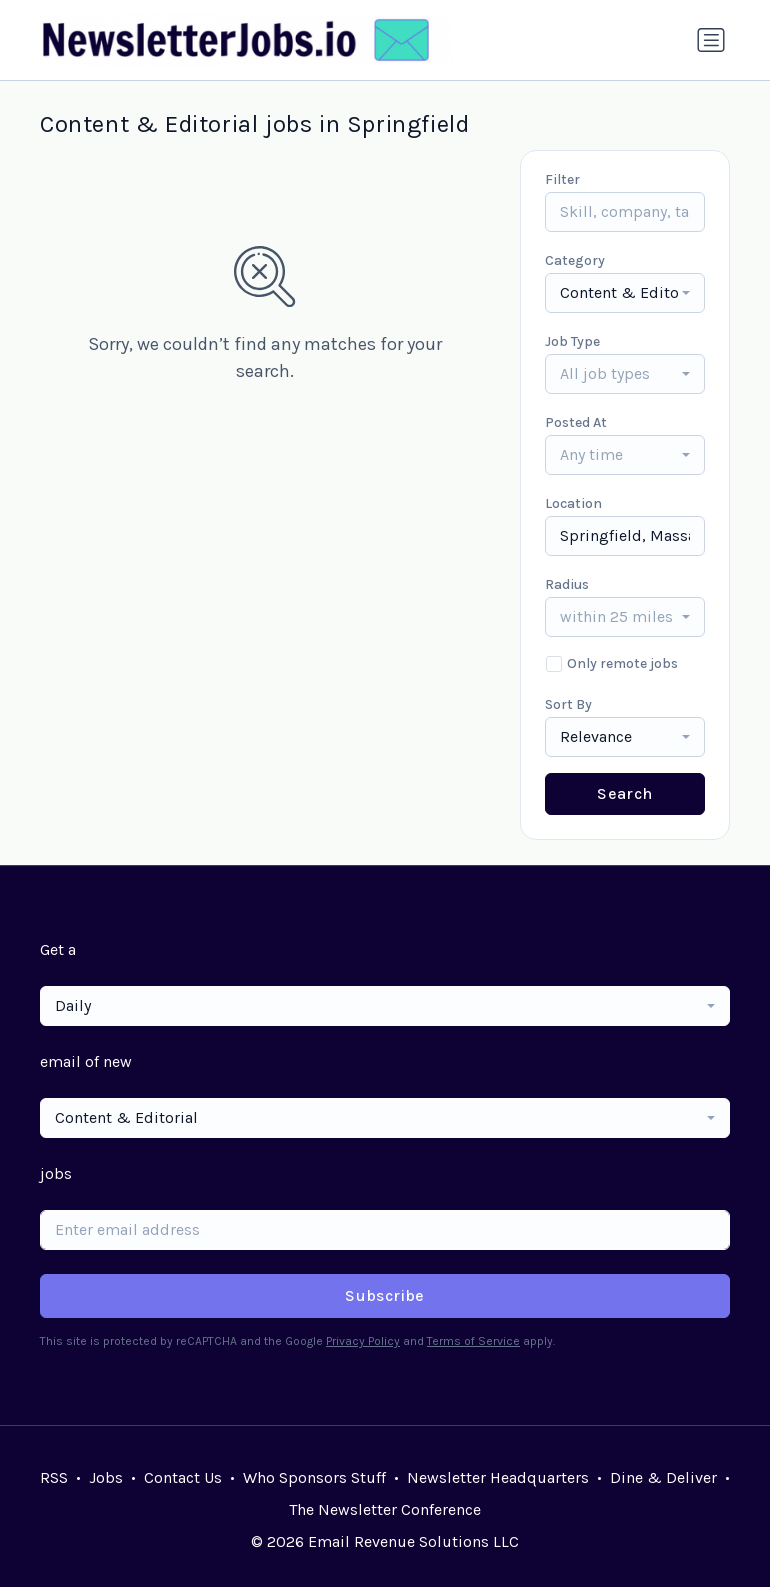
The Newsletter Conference (385, 1509)
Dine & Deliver (663, 1477)
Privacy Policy (363, 1341)
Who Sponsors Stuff (314, 1477)
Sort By (568, 704)
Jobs (106, 1477)
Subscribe (385, 1295)
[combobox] (625, 293)
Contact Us (183, 1477)
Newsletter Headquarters (498, 1477)
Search (624, 793)
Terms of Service (473, 1341)
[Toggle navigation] (711, 40)
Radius (567, 584)
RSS (54, 1477)
